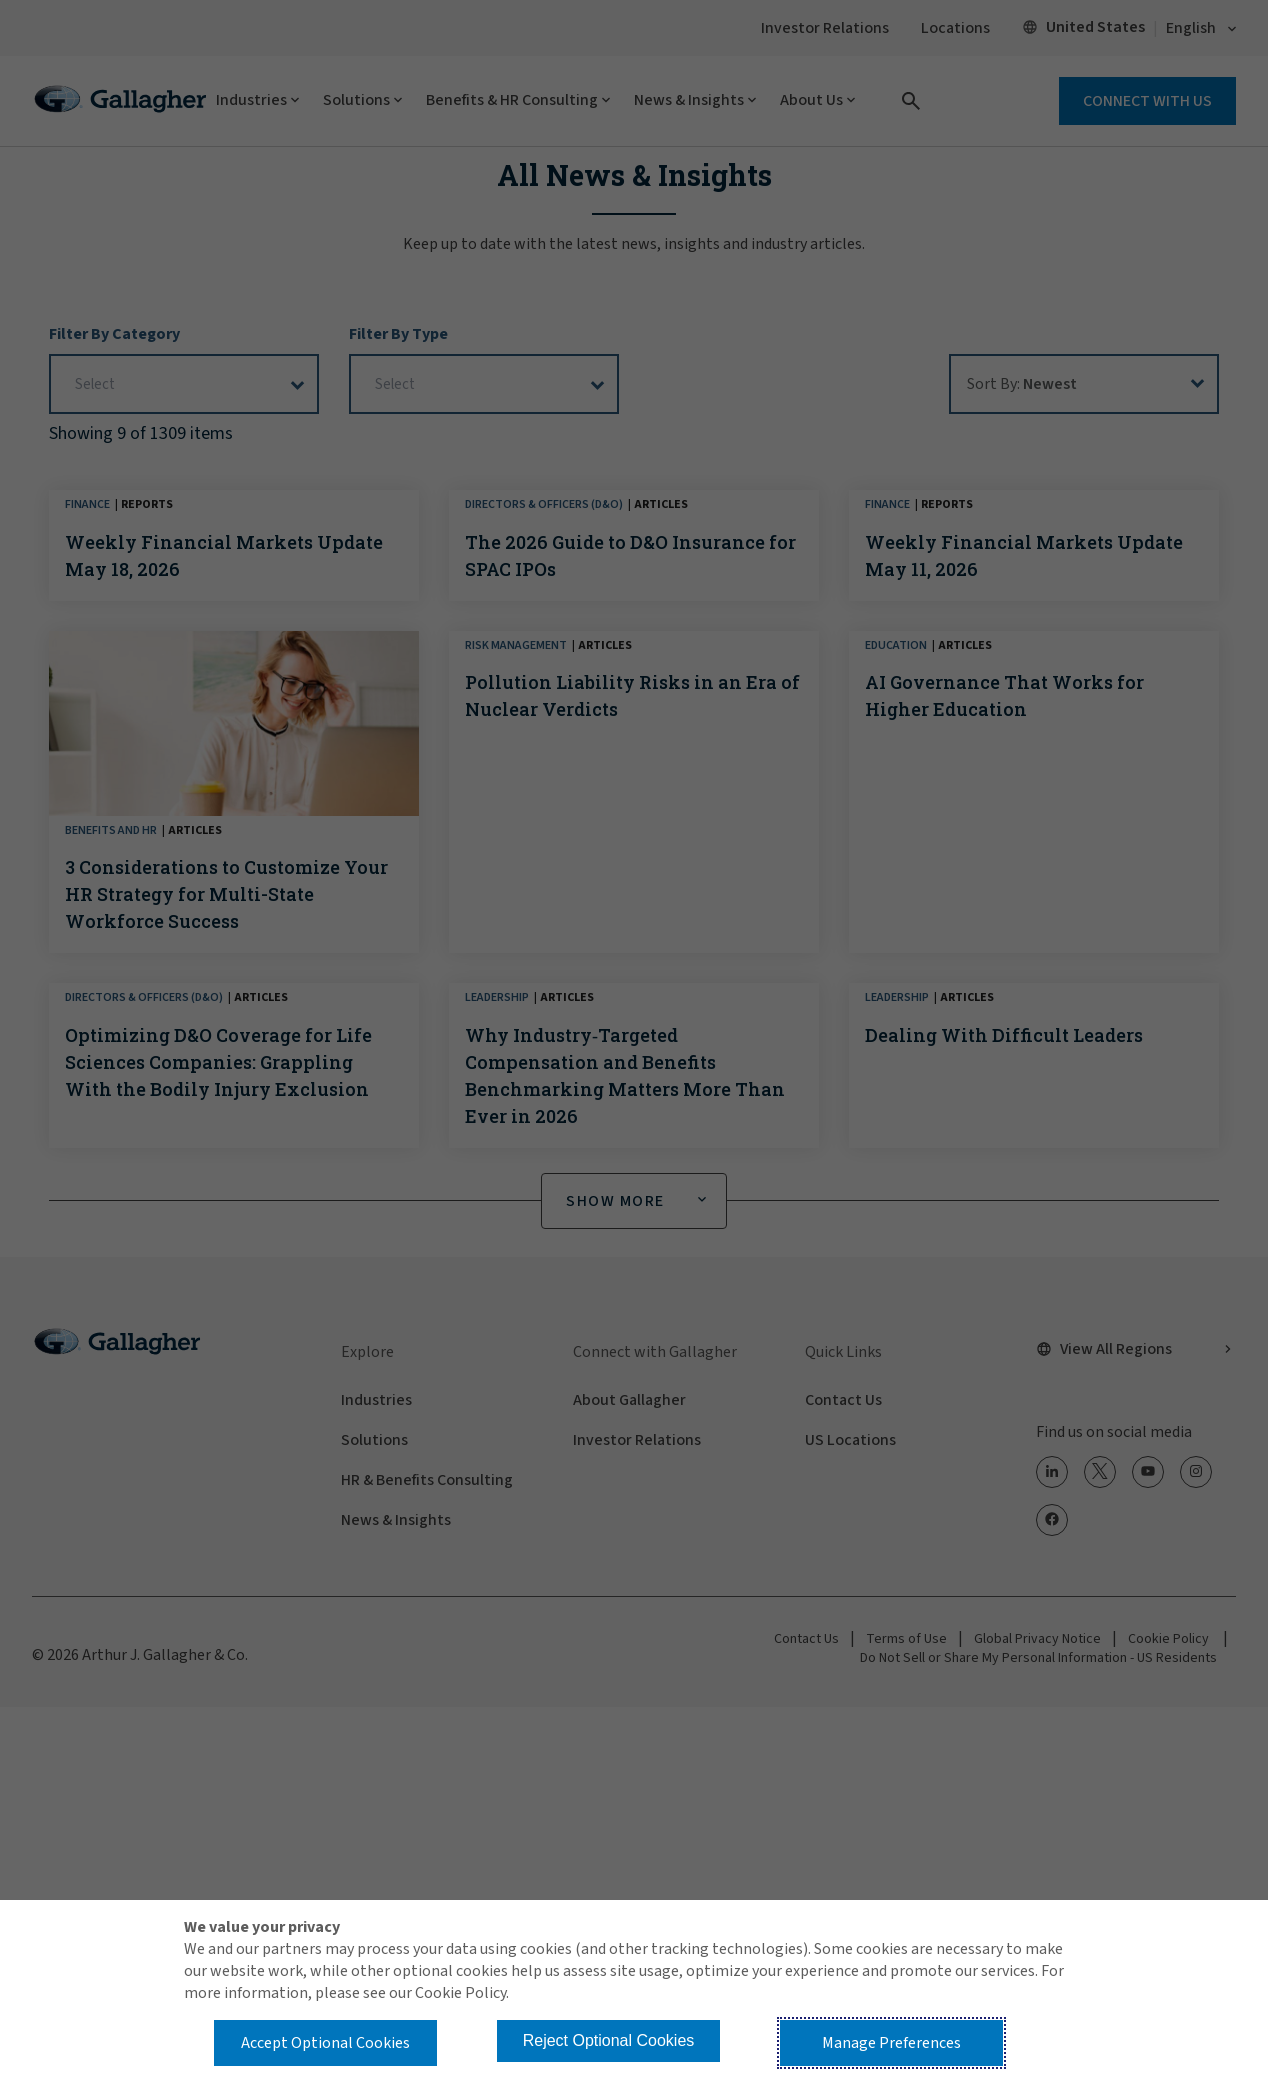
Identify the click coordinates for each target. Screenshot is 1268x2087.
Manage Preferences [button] (891, 2043)
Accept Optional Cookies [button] (325, 2043)
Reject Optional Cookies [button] (609, 2040)
